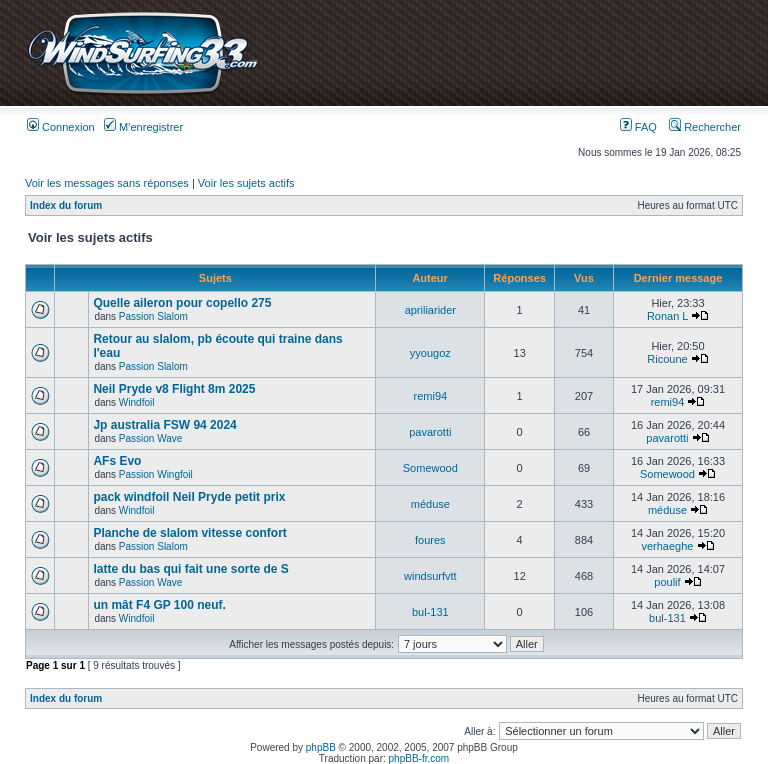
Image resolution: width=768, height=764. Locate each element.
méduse (430, 504)
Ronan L (667, 316)
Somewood (430, 468)
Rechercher (705, 127)
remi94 (431, 396)
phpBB (321, 747)
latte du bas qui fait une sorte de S (190, 569)
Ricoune (667, 359)
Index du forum (66, 205)
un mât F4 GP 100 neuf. (159, 605)
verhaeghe (667, 546)
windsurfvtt (430, 576)
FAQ (638, 127)
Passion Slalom (153, 316)
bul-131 (430, 612)
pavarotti (430, 432)
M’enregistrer (143, 127)
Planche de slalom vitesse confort (189, 533)
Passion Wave (151, 438)
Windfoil (137, 402)
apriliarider (430, 310)
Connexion (61, 127)
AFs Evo (117, 461)
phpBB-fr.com (419, 758)
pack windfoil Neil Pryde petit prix (189, 497)
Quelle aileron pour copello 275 (182, 303)
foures (430, 540)
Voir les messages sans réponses (107, 183)
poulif (667, 582)
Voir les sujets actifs (246, 183)
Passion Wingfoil (156, 474)
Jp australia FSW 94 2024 (164, 425)
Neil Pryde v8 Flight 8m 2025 (174, 389)
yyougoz (430, 353)
